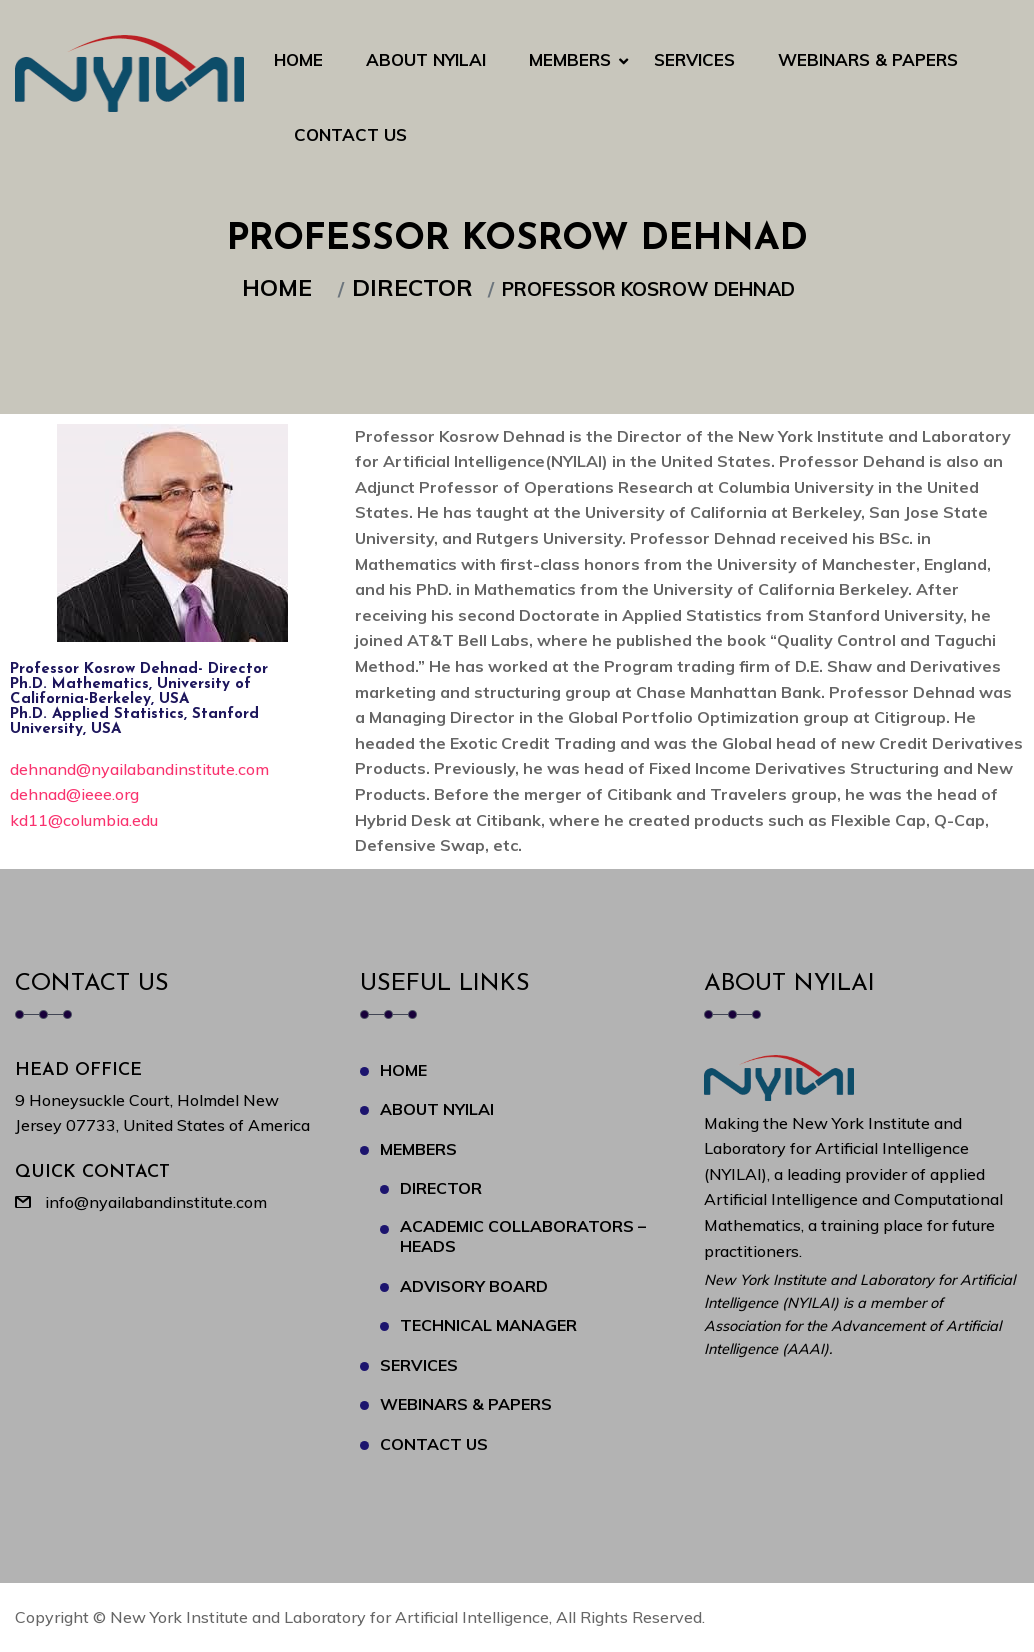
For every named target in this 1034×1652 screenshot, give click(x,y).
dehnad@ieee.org (74, 794)
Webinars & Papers (868, 59)
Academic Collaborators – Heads (523, 1236)
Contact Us (350, 134)
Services (694, 59)
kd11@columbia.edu (84, 820)
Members (570, 59)
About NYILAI (426, 59)
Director (418, 287)
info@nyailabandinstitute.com (156, 1202)
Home (298, 59)
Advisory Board (474, 1286)
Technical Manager (488, 1325)
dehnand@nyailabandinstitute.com (139, 769)
